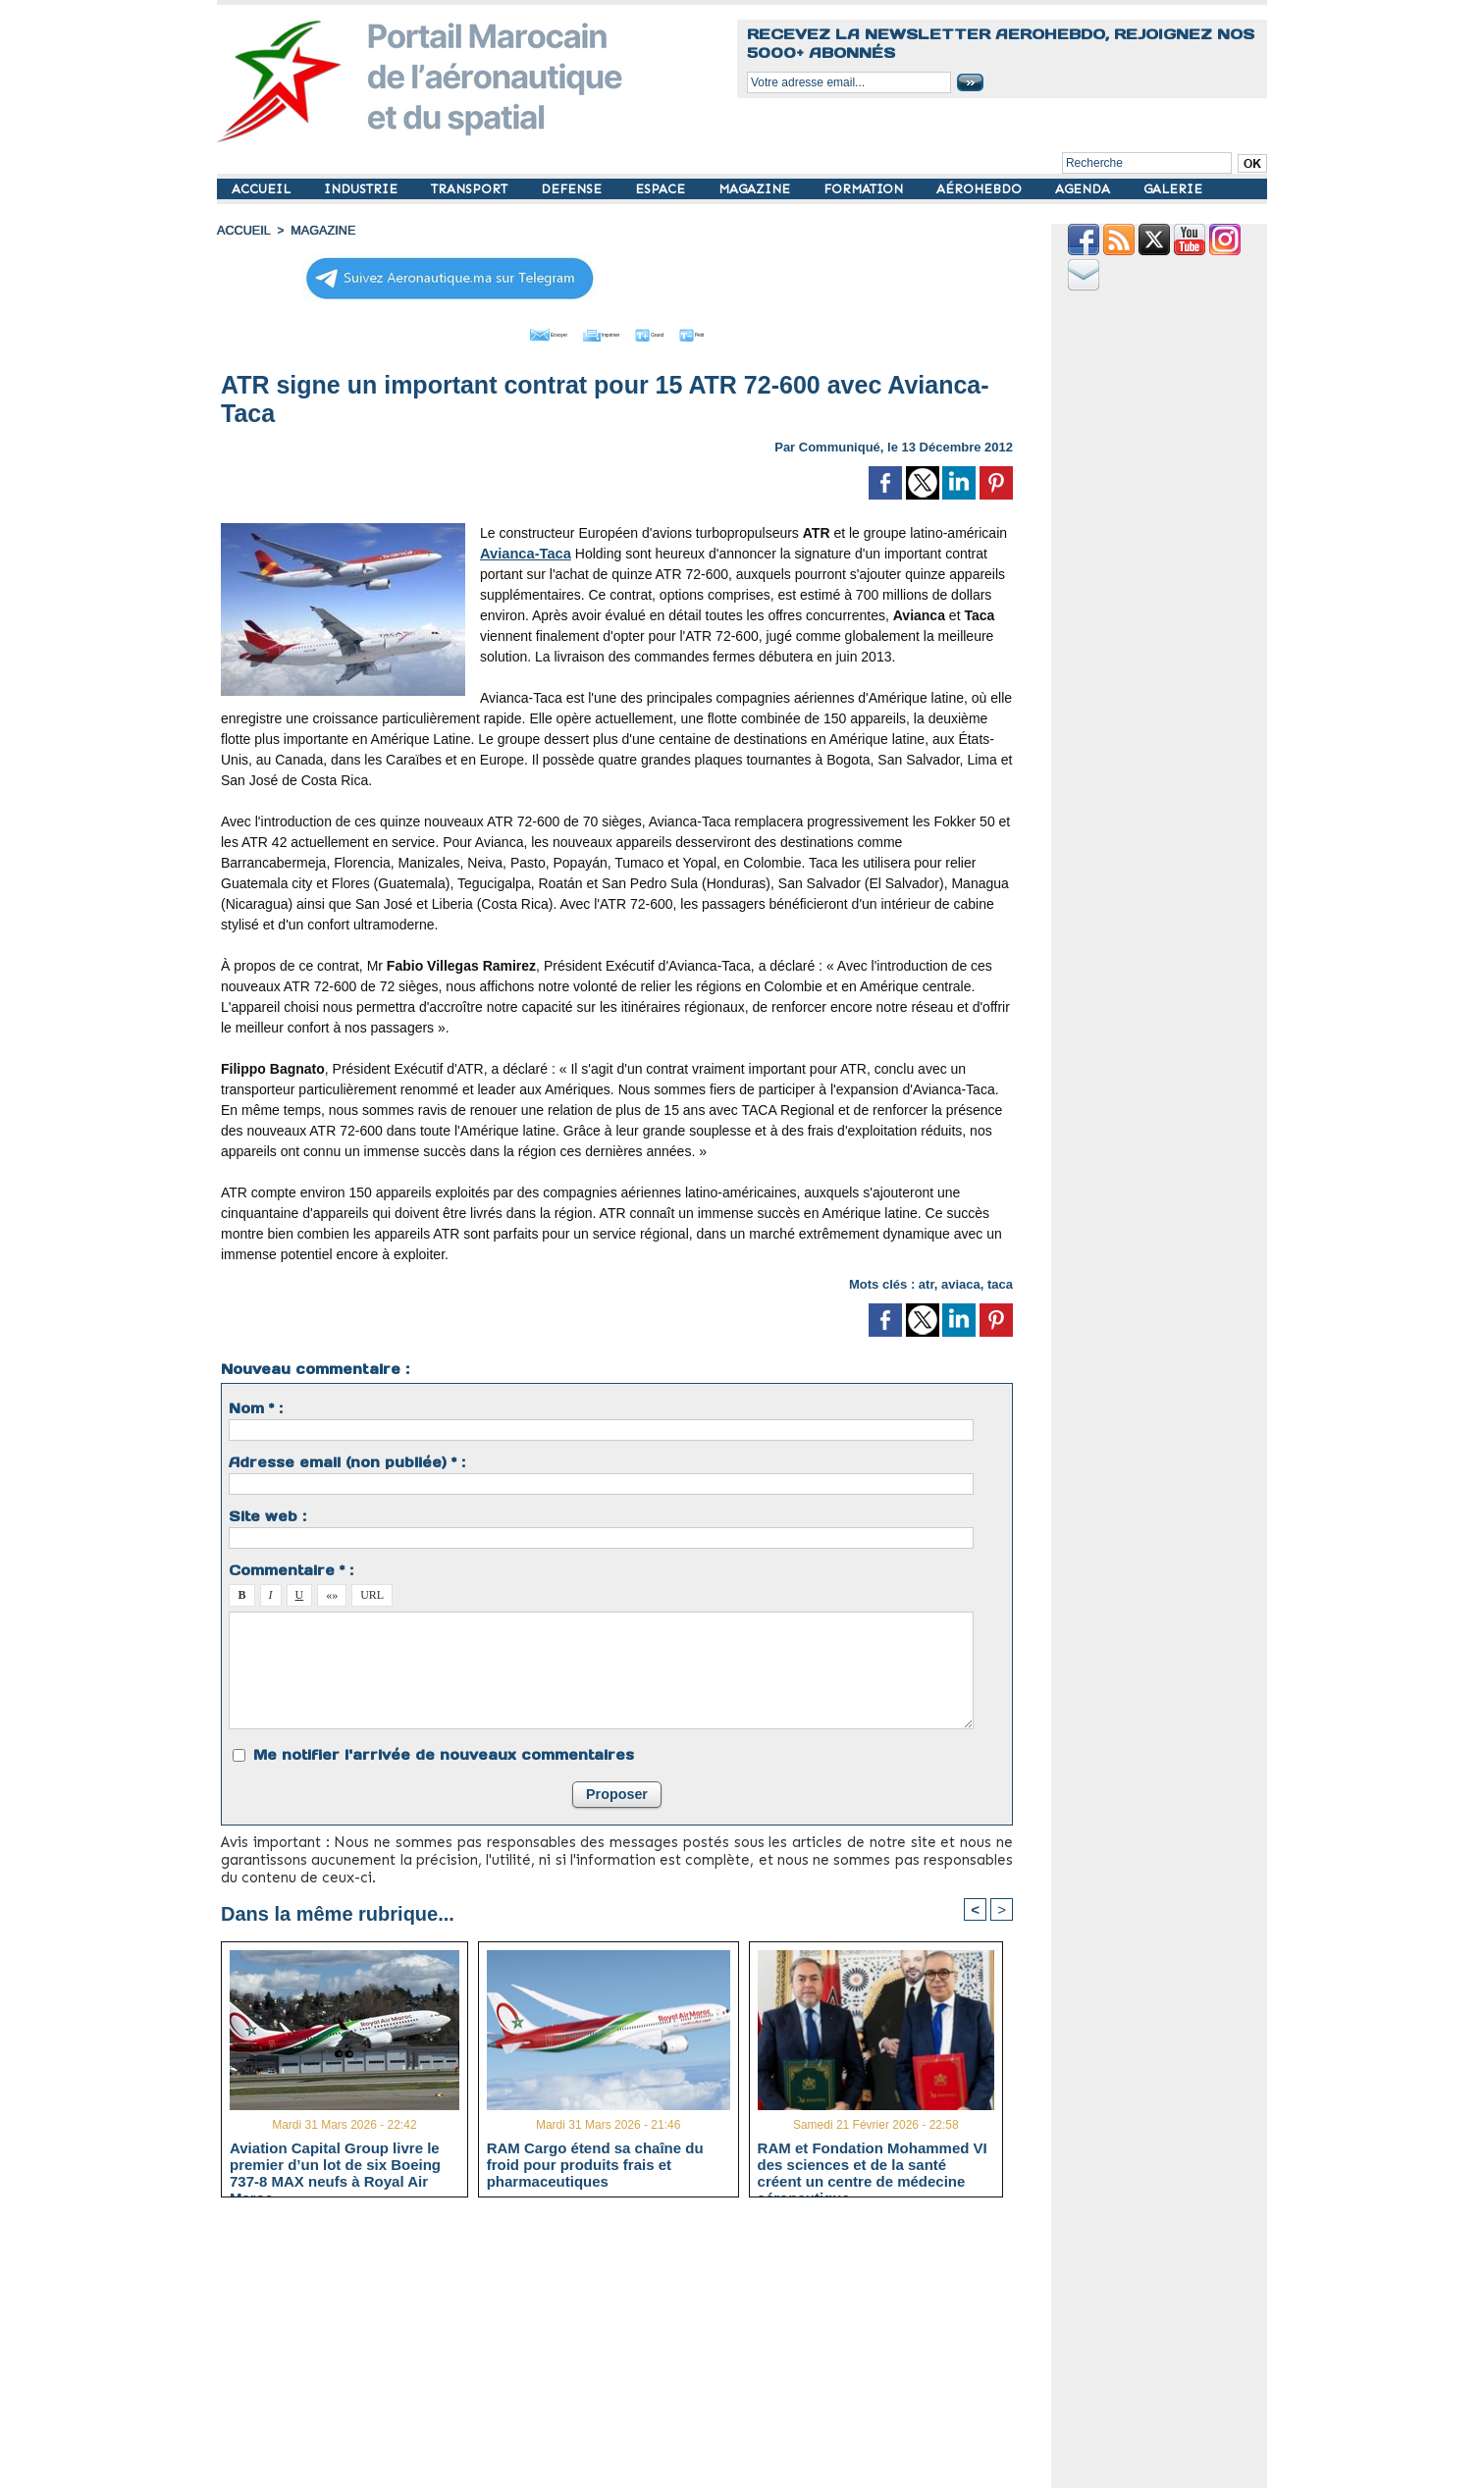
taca (1000, 1281)
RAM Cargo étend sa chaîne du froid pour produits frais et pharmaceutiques (595, 2162)
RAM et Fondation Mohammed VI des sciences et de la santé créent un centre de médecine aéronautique (872, 2162)
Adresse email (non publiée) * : (347, 1459)
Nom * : (256, 1405)
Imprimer (594, 332)
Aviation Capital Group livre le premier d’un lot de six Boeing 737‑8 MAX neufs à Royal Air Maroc (335, 2162)
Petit (742, 332)
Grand (676, 332)
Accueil (242, 231)
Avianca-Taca (523, 550)
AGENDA (1084, 189)
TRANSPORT (471, 189)
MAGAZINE (756, 189)
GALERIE (1172, 189)
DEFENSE (573, 189)
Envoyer (505, 332)
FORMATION (865, 189)
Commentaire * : (291, 1567)
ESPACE (662, 189)
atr (926, 1281)
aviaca (960, 1281)
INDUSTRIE (362, 189)
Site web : (267, 1513)
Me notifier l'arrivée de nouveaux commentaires (443, 1752)
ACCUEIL (263, 189)
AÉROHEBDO (981, 189)
